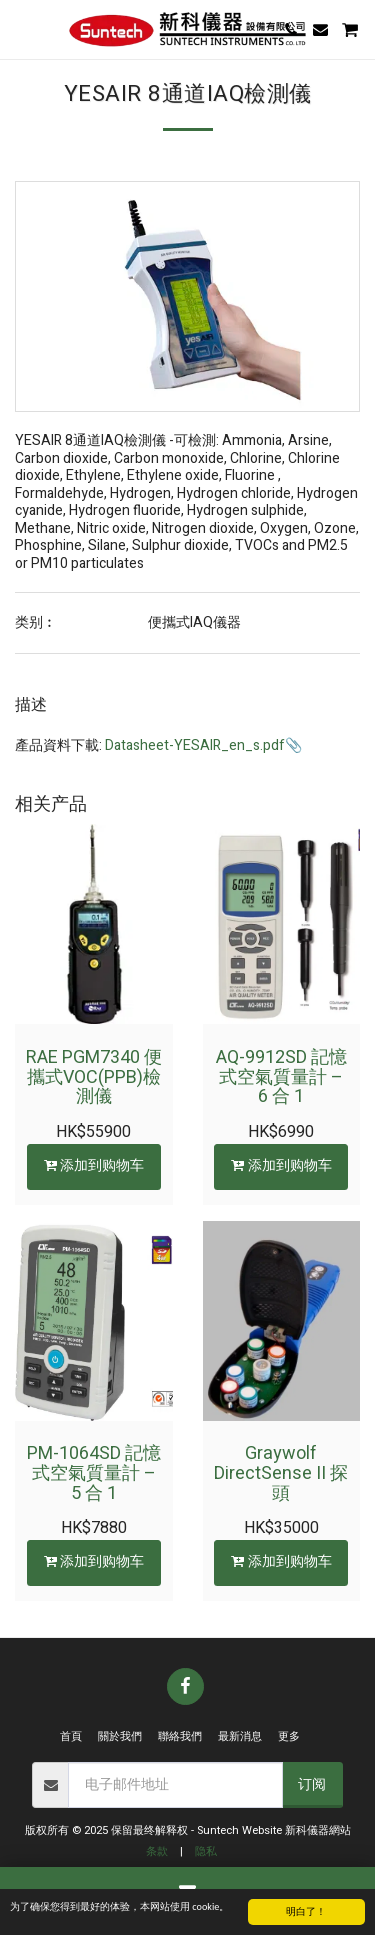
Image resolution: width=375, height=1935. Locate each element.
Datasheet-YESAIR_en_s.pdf (195, 745)
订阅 (312, 1784)
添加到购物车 (93, 1165)
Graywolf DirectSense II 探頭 (281, 1473)
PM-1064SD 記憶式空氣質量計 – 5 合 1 (94, 1473)
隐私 (206, 1851)
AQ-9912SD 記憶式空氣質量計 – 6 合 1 (281, 1077)
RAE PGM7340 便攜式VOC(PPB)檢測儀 (94, 1077)
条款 (157, 1851)
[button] (22, 28)
